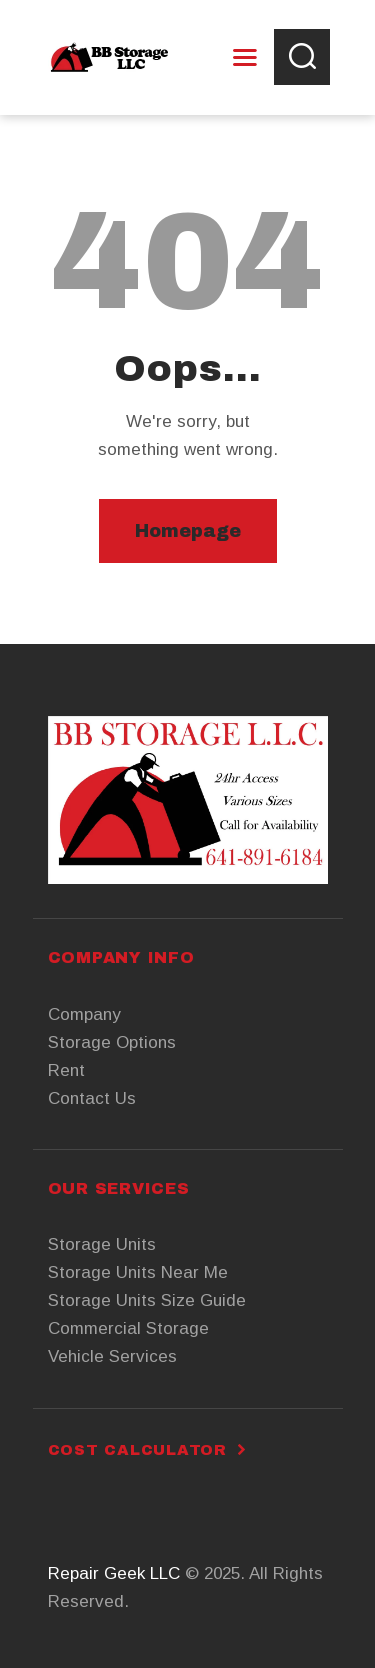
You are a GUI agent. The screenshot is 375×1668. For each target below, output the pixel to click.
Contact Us (92, 1098)
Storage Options (112, 1042)
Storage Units (102, 1244)
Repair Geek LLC (114, 1573)
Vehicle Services (112, 1356)
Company (84, 1014)
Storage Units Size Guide (147, 1300)
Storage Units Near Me (138, 1272)
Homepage (188, 531)
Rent (66, 1070)
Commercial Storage (128, 1328)
